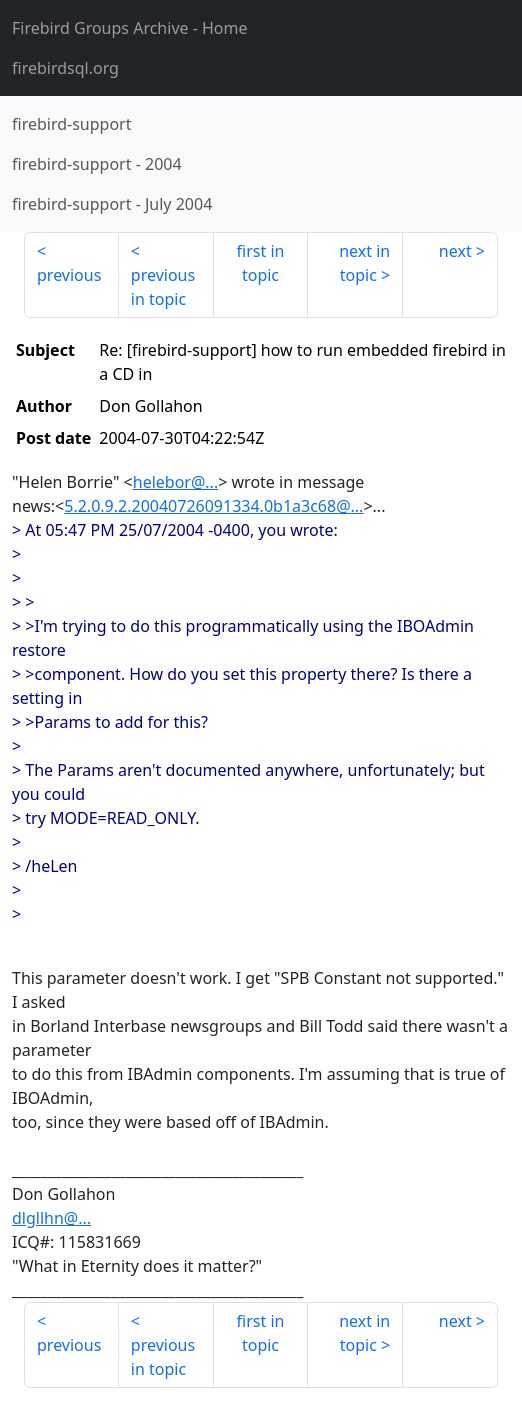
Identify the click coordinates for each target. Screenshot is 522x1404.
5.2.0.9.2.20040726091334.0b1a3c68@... (213, 506)
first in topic (261, 263)
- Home (130, 28)
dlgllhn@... (51, 1218)
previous (69, 275)
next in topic (364, 263)
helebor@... (175, 482)
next (455, 251)
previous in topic (163, 287)
